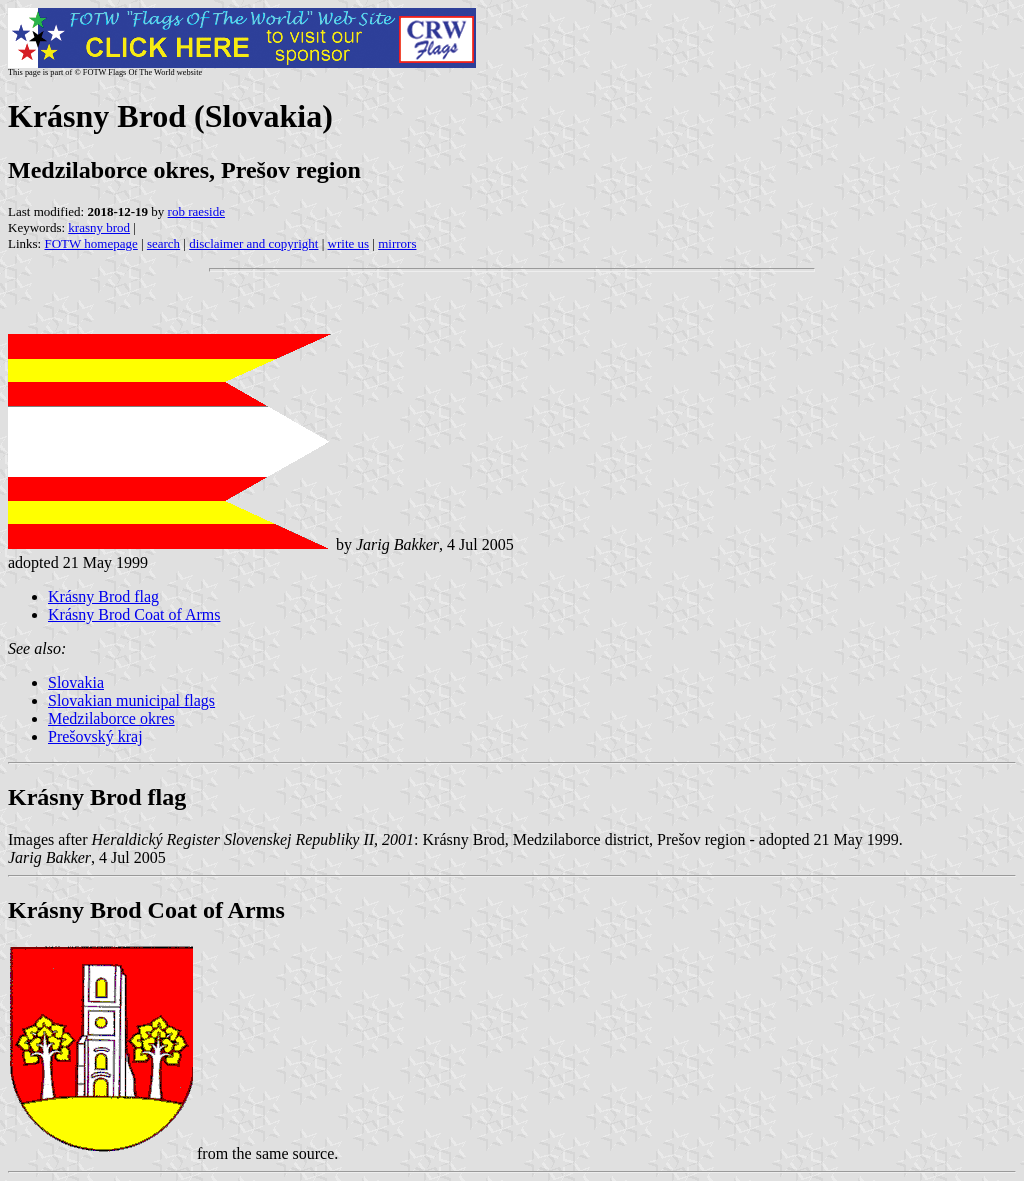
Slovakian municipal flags (131, 700)
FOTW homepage (90, 243)
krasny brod (99, 227)
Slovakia (76, 682)
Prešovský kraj (95, 736)
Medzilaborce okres (111, 718)
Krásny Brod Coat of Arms (134, 614)
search (163, 243)
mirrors (397, 243)
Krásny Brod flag (103, 596)
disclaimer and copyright (253, 243)
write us (349, 243)
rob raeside (196, 211)
